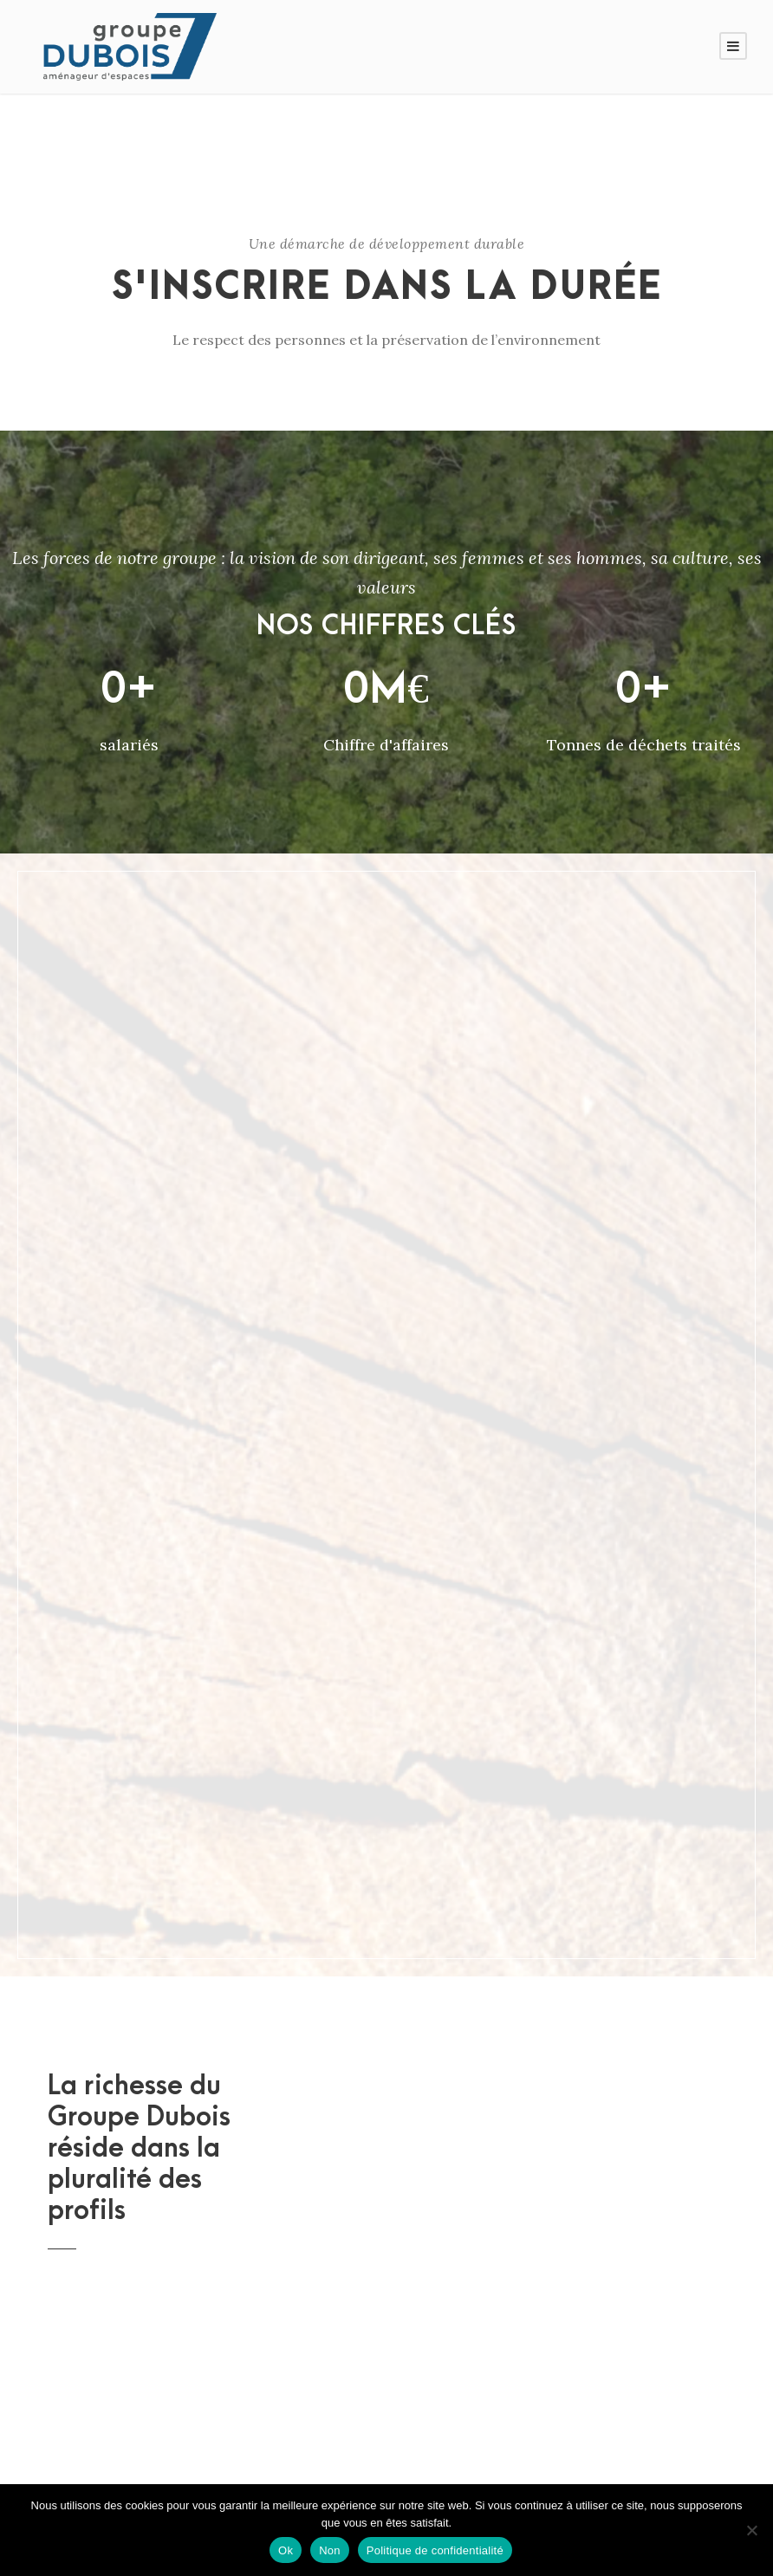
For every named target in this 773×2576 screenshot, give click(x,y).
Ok (285, 2550)
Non (330, 2550)
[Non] (751, 2530)
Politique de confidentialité (435, 2550)
